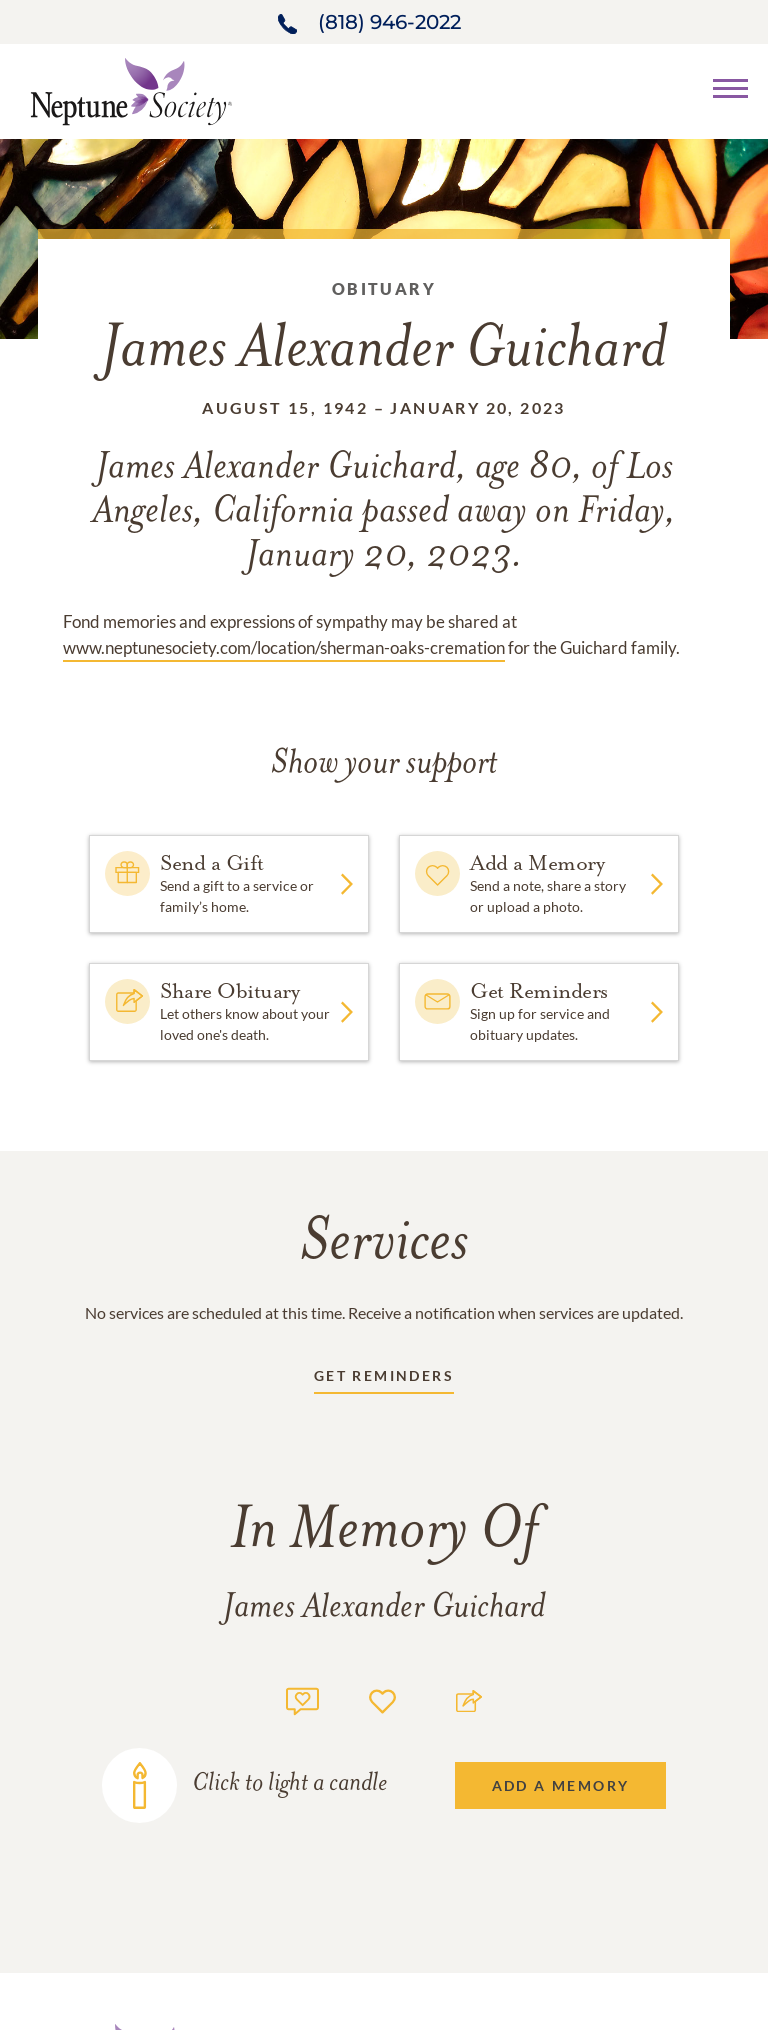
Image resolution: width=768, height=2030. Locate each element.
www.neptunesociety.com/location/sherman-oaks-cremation (284, 647)
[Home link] (131, 89)
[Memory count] (302, 1698)
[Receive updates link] (384, 1379)
